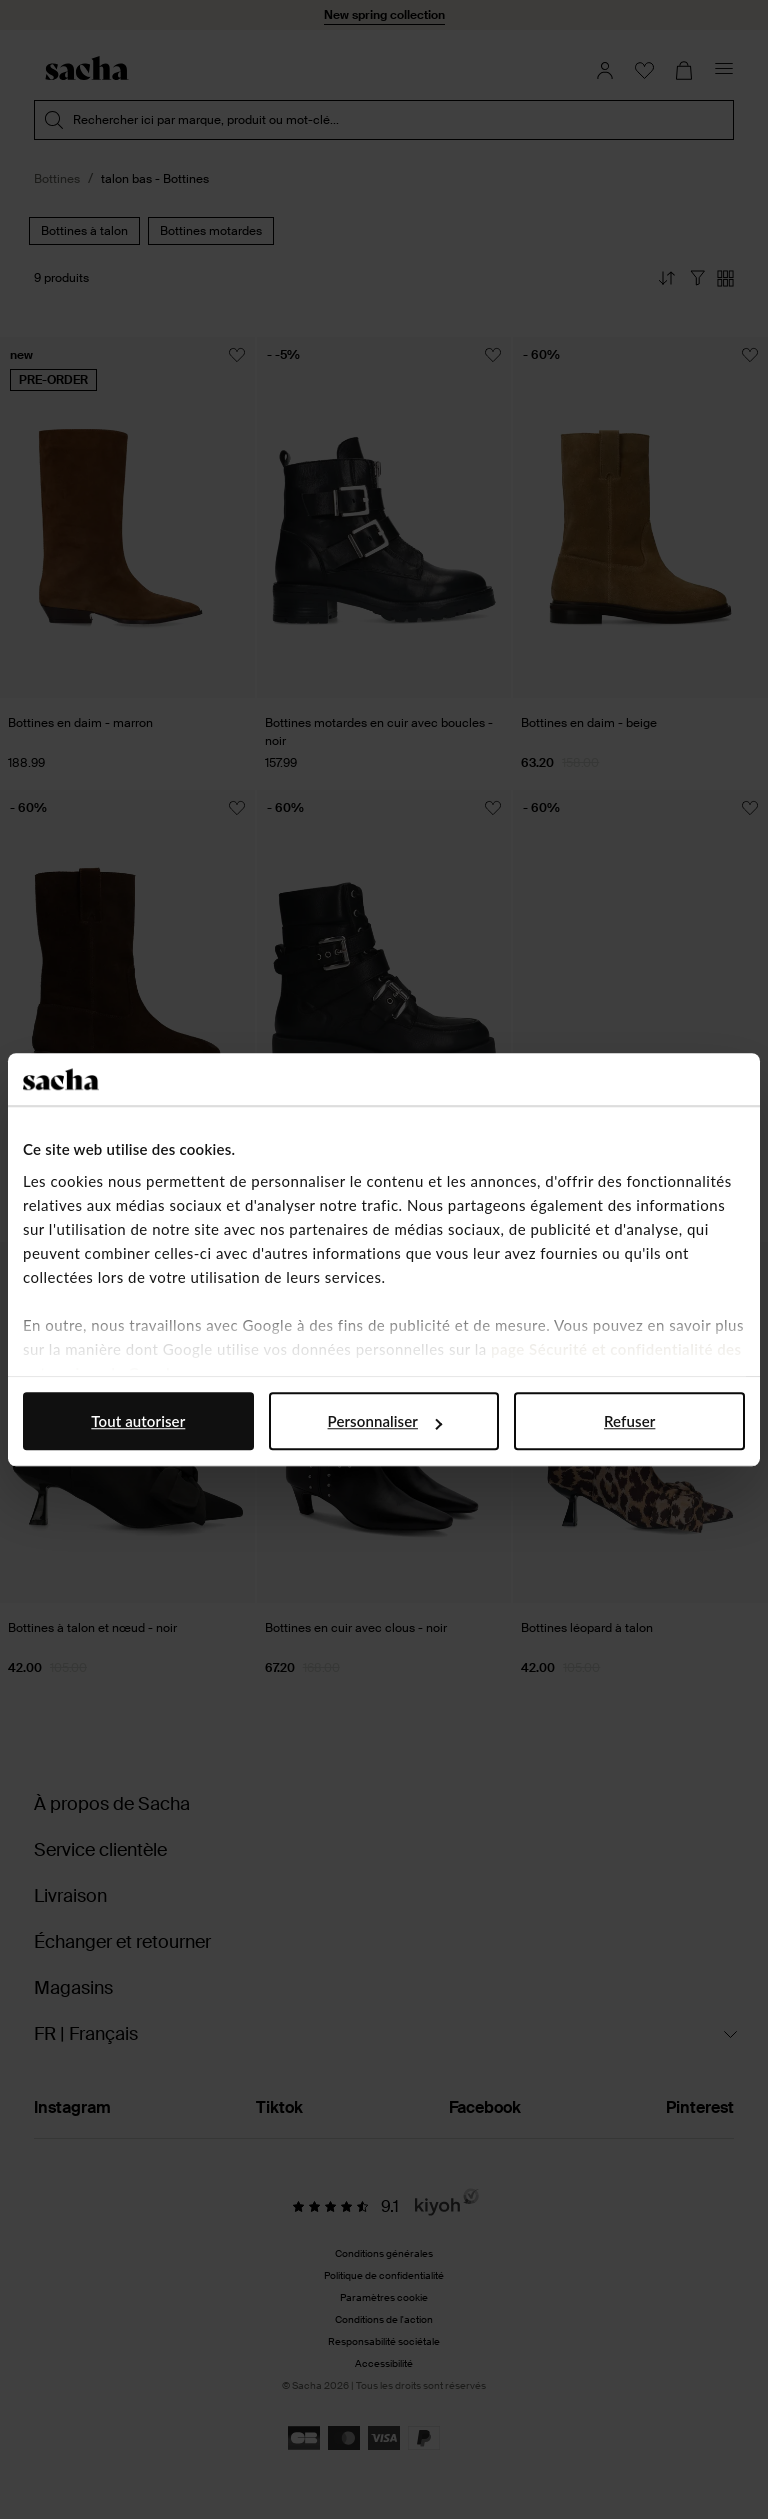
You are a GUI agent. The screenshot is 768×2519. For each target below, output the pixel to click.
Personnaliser (385, 1421)
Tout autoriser (138, 1421)
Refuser (629, 1421)
